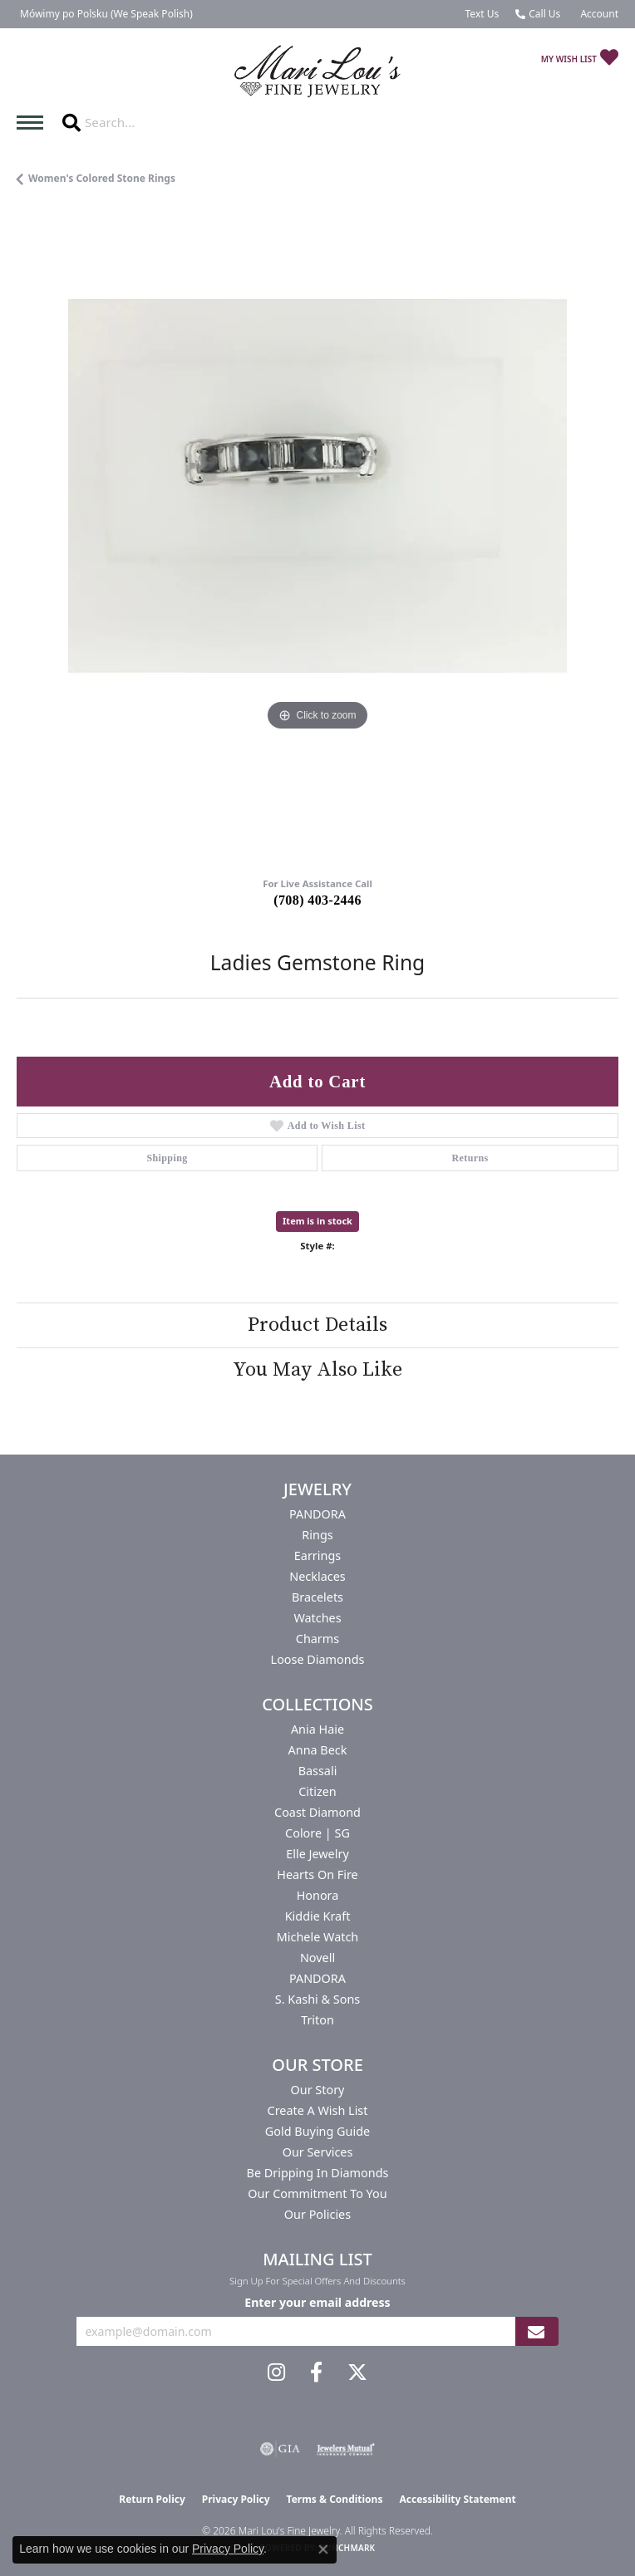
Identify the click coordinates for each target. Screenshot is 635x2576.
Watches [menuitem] (317, 1618)
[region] (317, 537)
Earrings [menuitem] (317, 1555)
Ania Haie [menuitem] (317, 1729)
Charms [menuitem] (317, 1638)
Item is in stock (317, 1220)
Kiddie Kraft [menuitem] (318, 1916)
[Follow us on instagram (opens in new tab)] (276, 2372)
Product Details (317, 1325)
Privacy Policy (236, 2499)
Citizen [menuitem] (317, 1791)
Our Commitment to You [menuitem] (317, 2193)
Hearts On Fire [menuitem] (317, 1874)
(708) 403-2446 (317, 900)
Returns (469, 1158)
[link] (105, 14)
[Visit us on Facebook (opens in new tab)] (316, 2372)
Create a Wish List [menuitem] (318, 2110)
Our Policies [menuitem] (317, 2214)
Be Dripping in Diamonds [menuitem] (318, 2173)
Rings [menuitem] (317, 1535)
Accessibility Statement (457, 2499)
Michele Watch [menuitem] (317, 1937)
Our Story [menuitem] (318, 2090)
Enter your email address (317, 2302)
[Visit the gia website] (280, 2448)
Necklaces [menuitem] (317, 1576)
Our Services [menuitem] (318, 2152)
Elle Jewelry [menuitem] (317, 1854)
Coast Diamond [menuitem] (317, 1812)
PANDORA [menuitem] (317, 1514)
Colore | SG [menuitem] (317, 1833)
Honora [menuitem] (318, 1895)
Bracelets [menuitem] (317, 1597)
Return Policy (152, 2499)
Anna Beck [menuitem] (317, 1750)
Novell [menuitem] (317, 1957)
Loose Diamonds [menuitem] (318, 1659)
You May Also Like (317, 1369)
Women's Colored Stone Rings (101, 178)
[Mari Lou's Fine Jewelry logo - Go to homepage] (317, 72)
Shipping (166, 1158)
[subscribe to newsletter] (536, 2331)
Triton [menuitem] (317, 2020)
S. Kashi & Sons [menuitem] (317, 1999)
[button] (597, 14)
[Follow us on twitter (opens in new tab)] (357, 2372)
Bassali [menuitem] (317, 1771)
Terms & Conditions (335, 2499)
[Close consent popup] (323, 2549)
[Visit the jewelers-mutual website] (345, 2448)
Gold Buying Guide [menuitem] (317, 2131)
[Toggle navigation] (34, 122)
